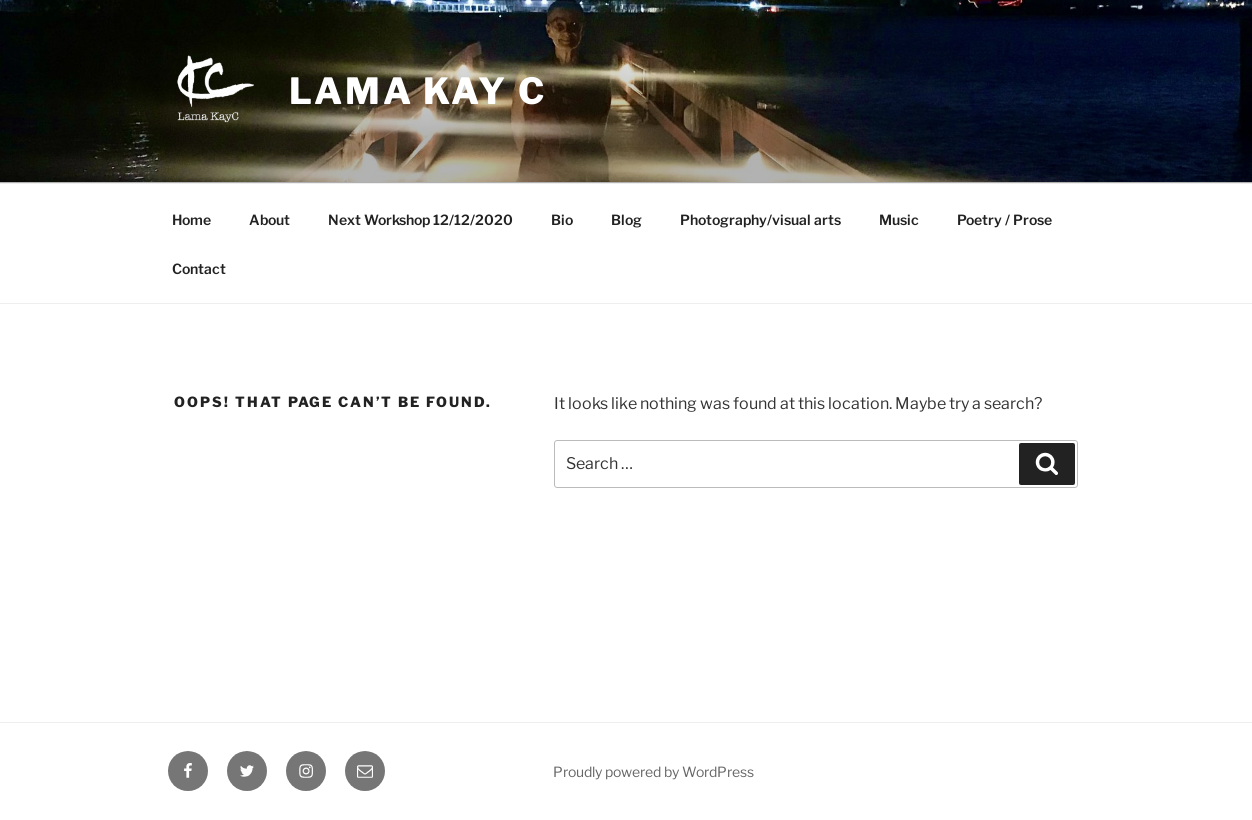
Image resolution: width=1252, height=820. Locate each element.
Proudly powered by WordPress (653, 771)
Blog (626, 219)
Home (191, 219)
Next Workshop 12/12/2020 (420, 219)
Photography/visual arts (760, 219)
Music (899, 219)
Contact (199, 268)
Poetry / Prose (1004, 219)
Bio (562, 219)
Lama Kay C (418, 91)
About (269, 219)
